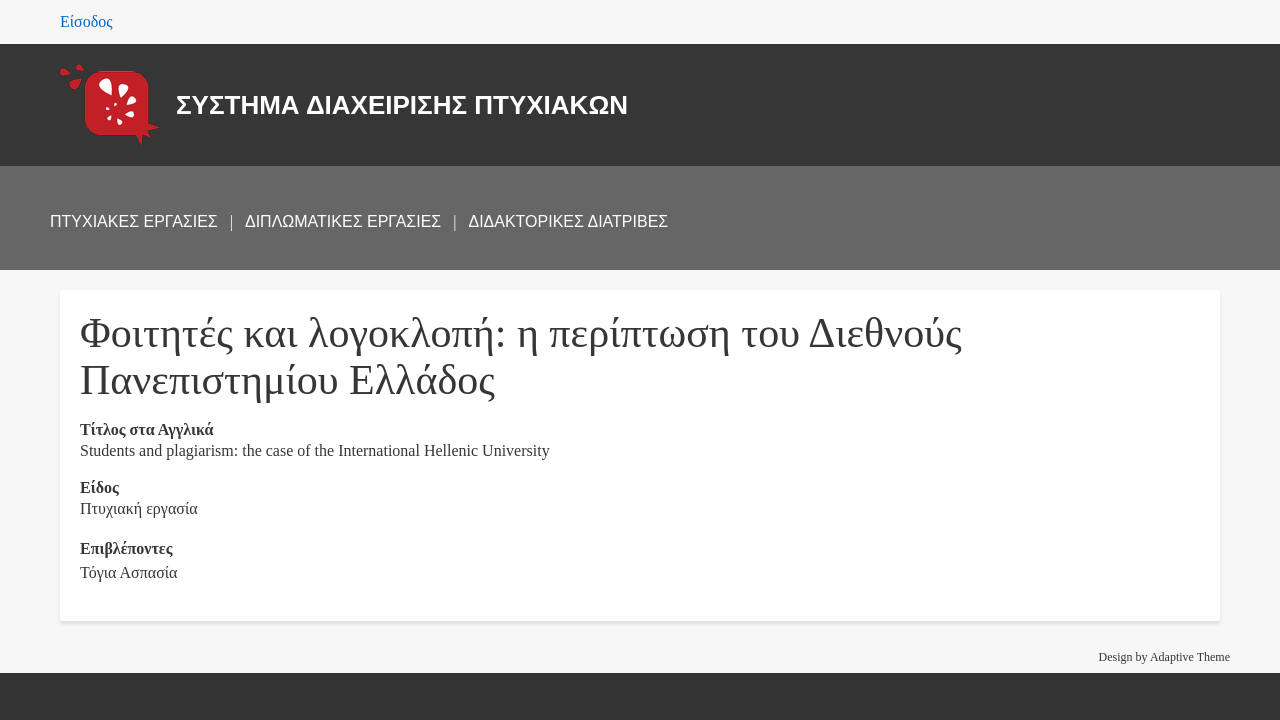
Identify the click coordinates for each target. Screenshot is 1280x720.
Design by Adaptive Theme (1164, 657)
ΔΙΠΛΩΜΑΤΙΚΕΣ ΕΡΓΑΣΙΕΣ (343, 221)
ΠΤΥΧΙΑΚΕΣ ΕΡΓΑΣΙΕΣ (134, 221)
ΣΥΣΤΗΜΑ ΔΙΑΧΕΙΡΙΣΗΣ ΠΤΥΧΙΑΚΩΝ (402, 105)
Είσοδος (86, 21)
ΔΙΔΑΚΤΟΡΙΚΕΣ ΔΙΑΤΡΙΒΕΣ (568, 221)
